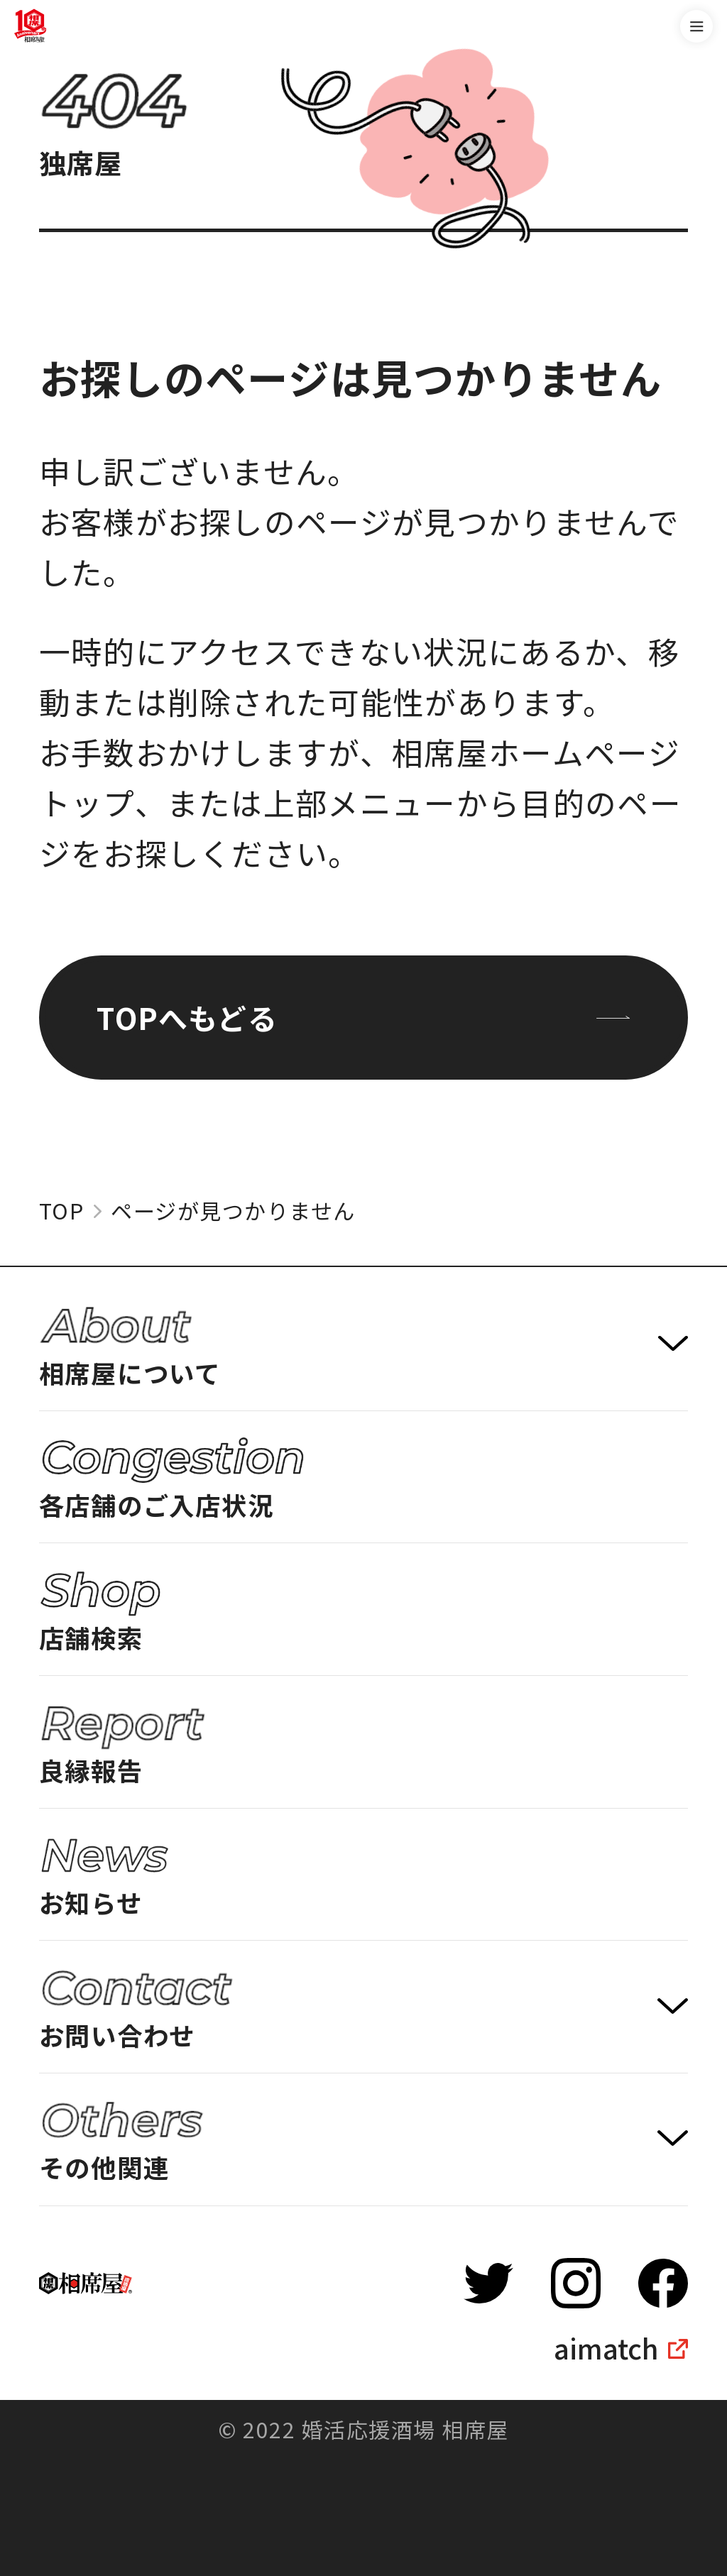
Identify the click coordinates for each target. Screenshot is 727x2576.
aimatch (606, 2347)
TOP (61, 1210)
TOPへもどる (363, 1017)
